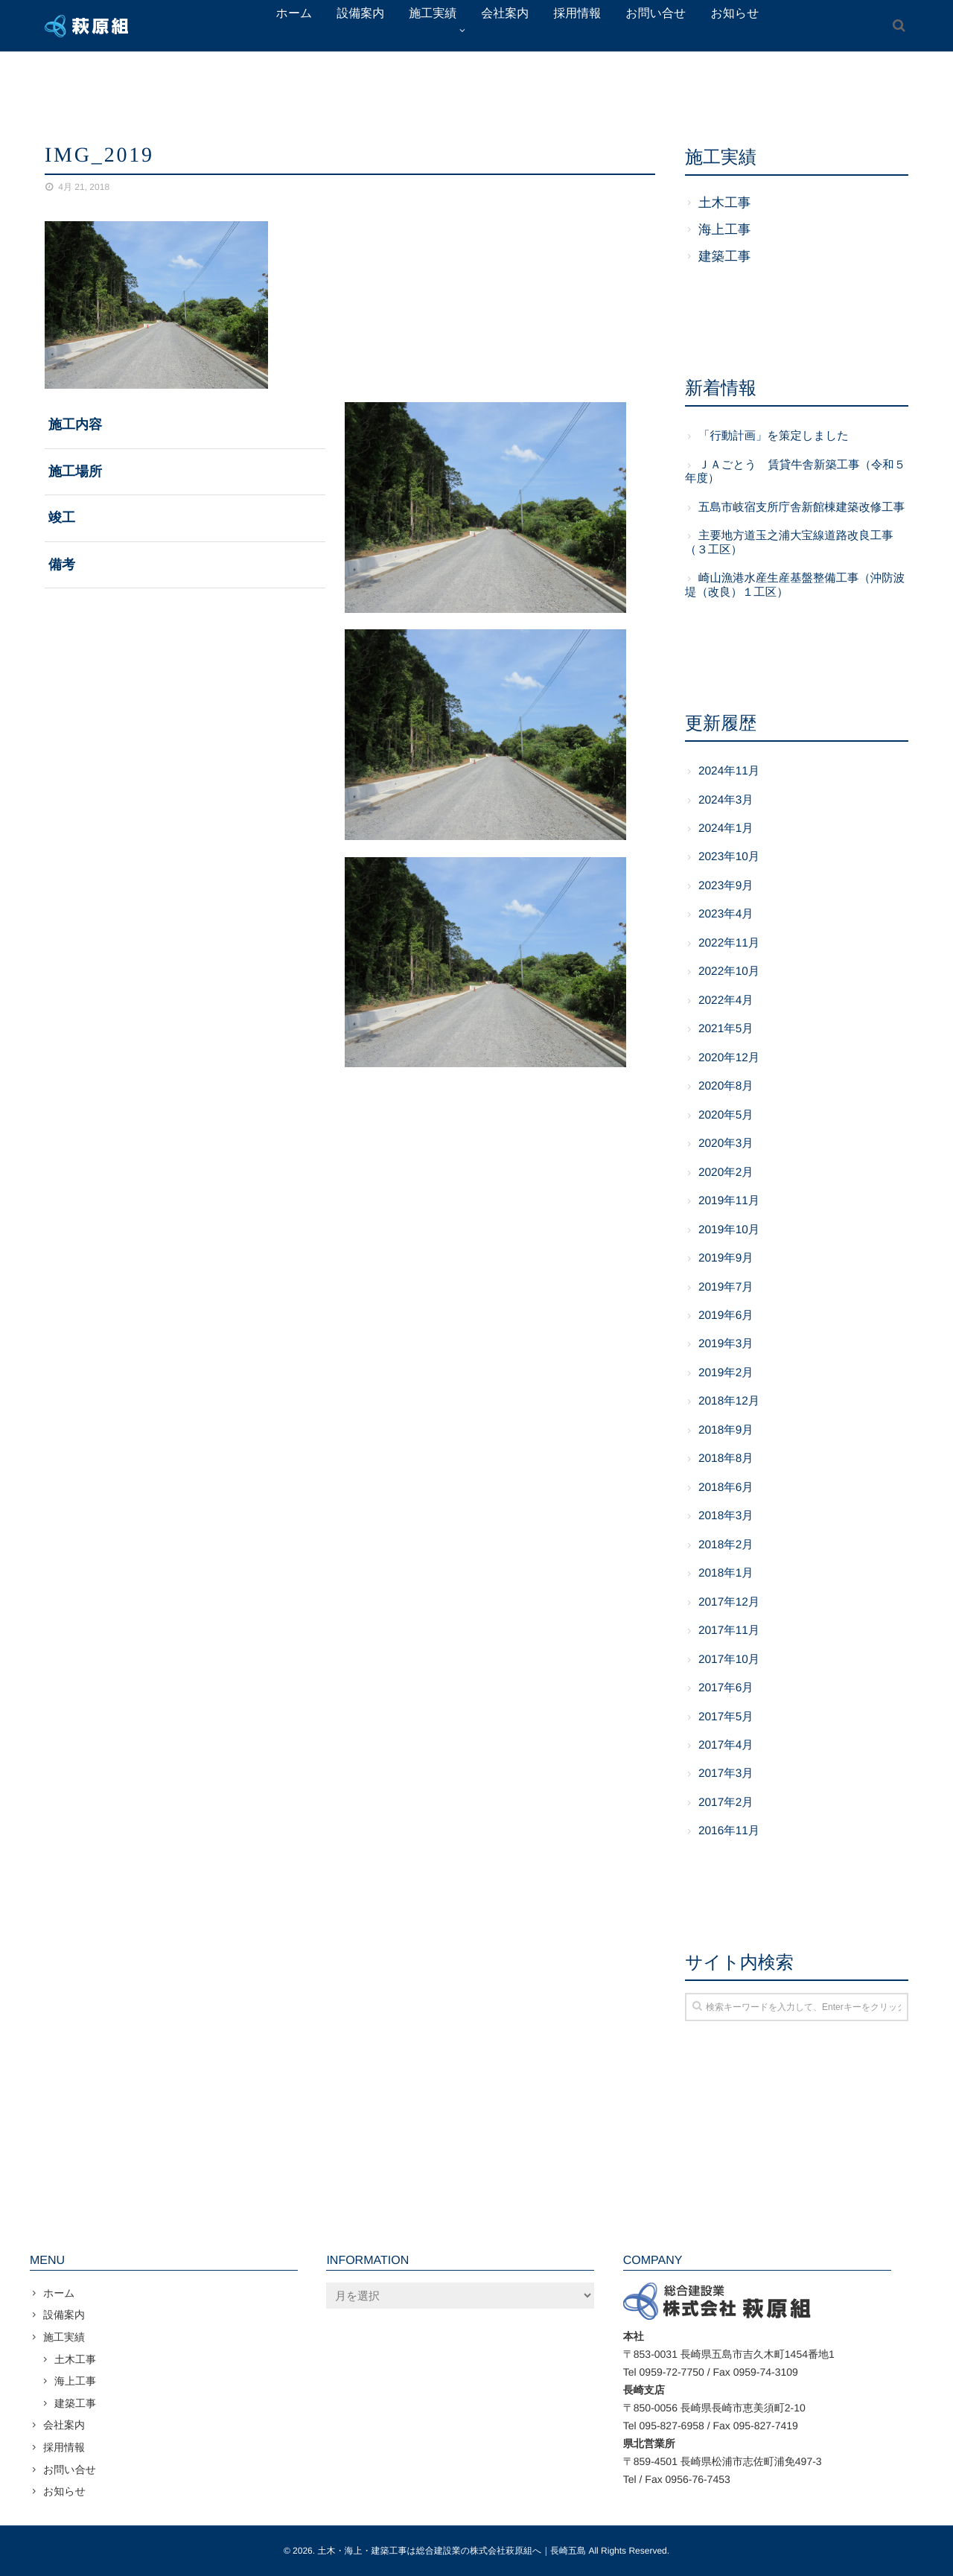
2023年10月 (728, 856)
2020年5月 (725, 1115)
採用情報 (64, 2447)
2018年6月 (725, 1487)
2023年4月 (725, 914)
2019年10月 (728, 1230)
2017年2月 (725, 1802)
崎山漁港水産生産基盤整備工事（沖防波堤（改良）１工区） (795, 585)
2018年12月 (728, 1401)
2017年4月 (725, 1745)
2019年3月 (725, 1344)
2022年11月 (728, 943)
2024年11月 (728, 771)
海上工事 (724, 229)
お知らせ (64, 2491)
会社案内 (64, 2425)
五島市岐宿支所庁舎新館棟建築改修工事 (801, 507)
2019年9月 (725, 1258)
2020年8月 (725, 1086)
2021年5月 (725, 1029)
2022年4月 (725, 1000)
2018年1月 (725, 1573)
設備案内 (64, 2315)
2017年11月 (728, 1630)
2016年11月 (728, 1831)
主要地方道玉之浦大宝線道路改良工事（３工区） (789, 542)
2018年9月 (725, 1430)
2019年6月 (725, 1315)
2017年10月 (728, 1659)
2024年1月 (725, 828)
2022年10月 (728, 971)
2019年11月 (728, 1201)
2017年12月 (728, 1602)
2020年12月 (728, 1058)
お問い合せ (69, 2469)
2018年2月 (725, 1545)
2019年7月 (725, 1287)
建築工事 (724, 256)
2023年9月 (725, 886)
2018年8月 (725, 1458)
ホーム (59, 2293)
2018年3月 (725, 1516)
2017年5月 (725, 1717)
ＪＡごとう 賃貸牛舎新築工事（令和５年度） (795, 472)
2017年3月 (725, 1773)
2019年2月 (725, 1373)
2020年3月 (725, 1143)
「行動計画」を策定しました (773, 436)
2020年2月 (725, 1172)
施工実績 (64, 2337)
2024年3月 (725, 800)
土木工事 (724, 202)
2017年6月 (725, 1688)
